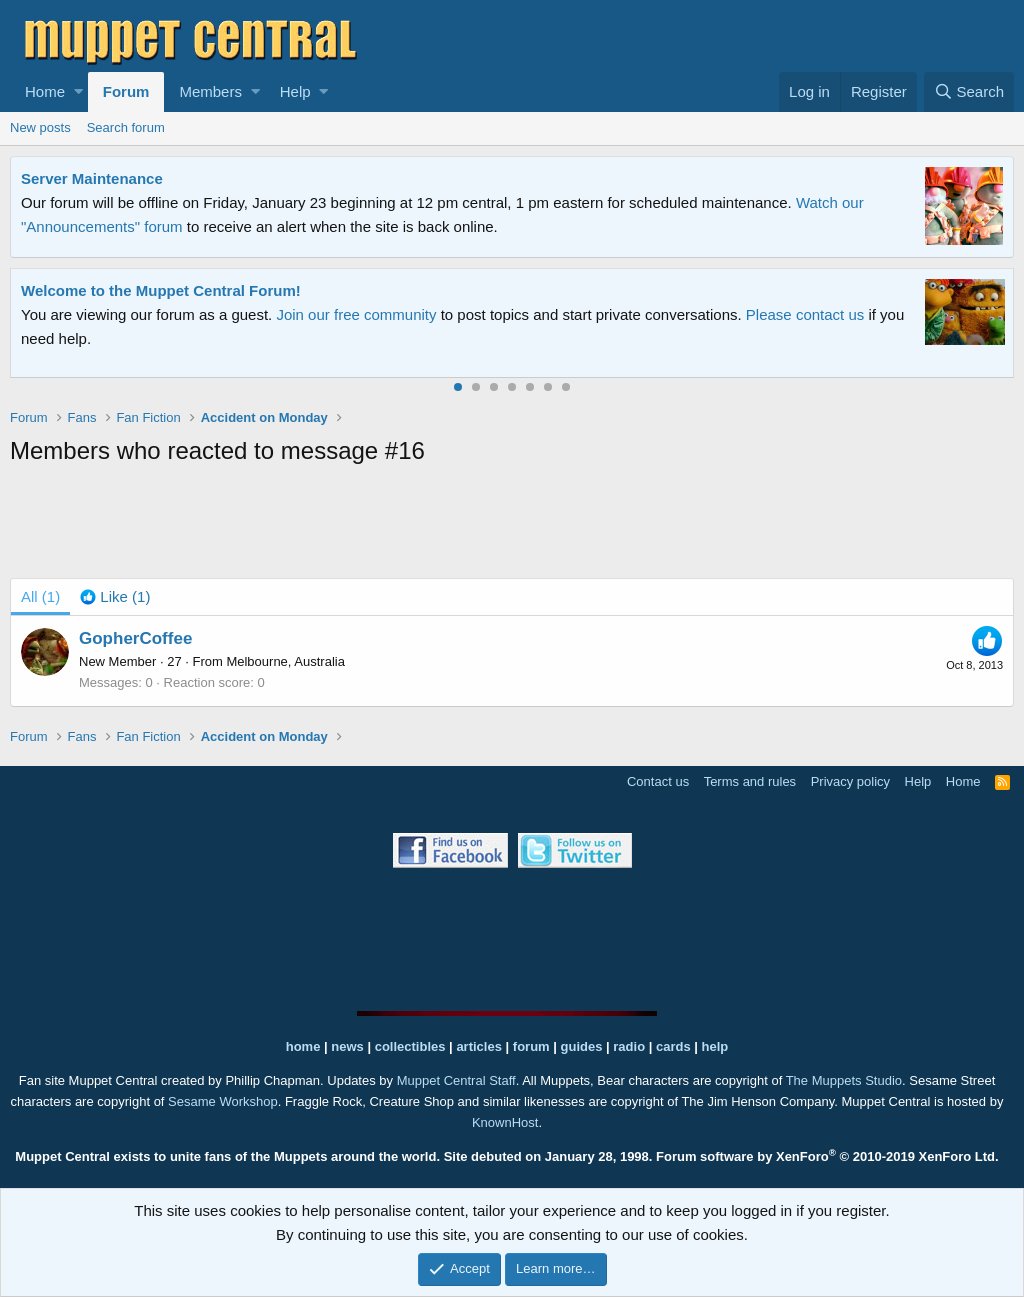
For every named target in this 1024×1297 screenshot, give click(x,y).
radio (629, 1046)
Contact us (658, 781)
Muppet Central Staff (456, 1080)
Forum (126, 91)
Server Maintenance (92, 178)
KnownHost (505, 1122)
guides (582, 1046)
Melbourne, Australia (285, 661)
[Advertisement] (512, 526)
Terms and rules (750, 781)
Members (210, 91)
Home (45, 91)
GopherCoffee (135, 638)
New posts (40, 127)
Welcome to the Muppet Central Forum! (161, 290)
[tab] (115, 597)
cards (673, 1046)
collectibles (410, 1046)
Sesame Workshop (223, 1101)
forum (531, 1046)
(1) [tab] (40, 596)
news (347, 1046)
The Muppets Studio (844, 1080)
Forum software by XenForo (827, 1156)
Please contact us (805, 314)
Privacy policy (850, 781)
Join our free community (356, 314)
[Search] (969, 92)
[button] (78, 92)
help (715, 1046)
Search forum (126, 127)
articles (480, 1046)
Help (295, 91)
